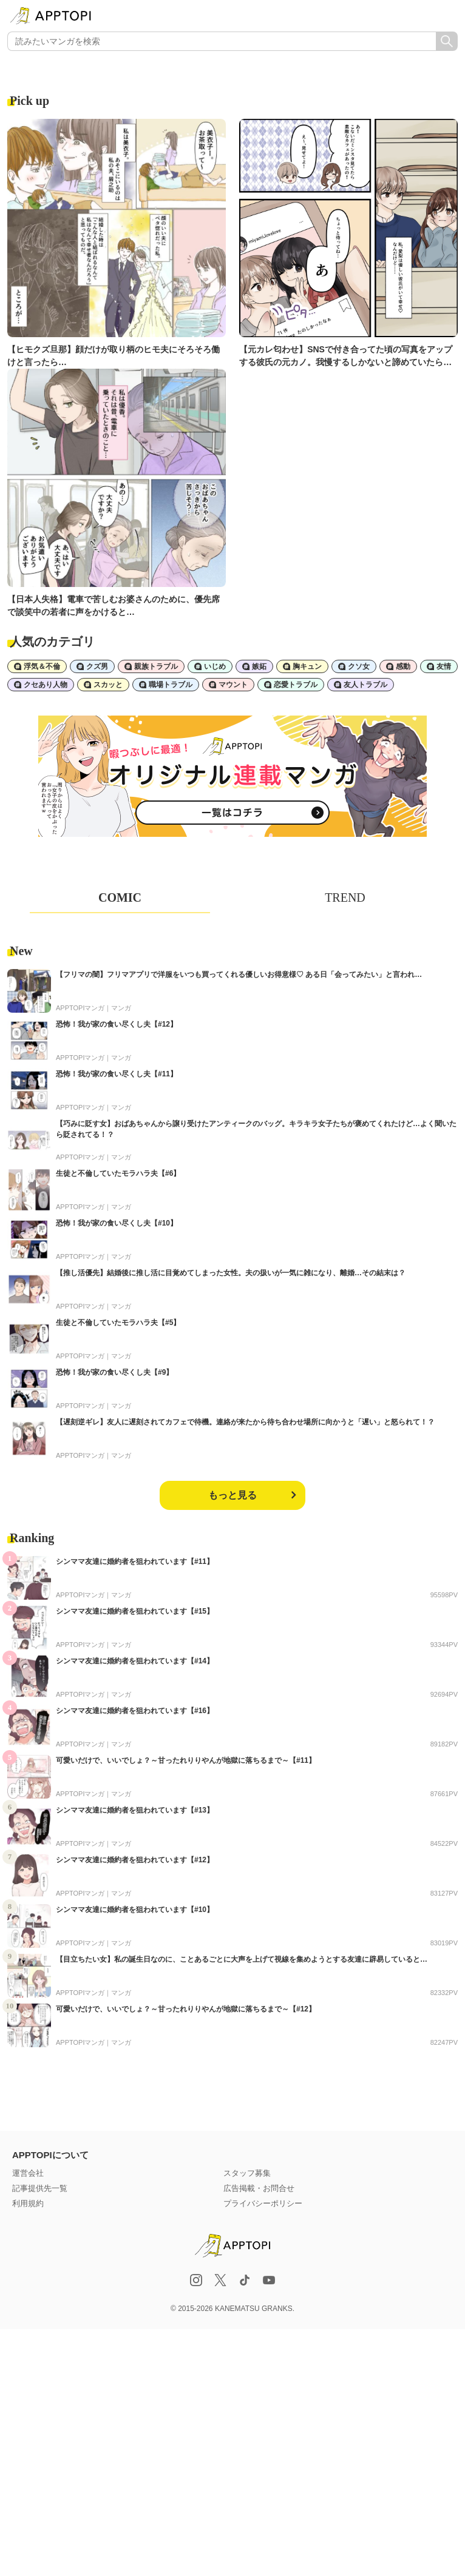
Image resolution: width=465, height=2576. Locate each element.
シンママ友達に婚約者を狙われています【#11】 (135, 1561)
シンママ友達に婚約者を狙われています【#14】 (135, 1661)
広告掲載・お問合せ (258, 2188)
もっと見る (232, 1495)
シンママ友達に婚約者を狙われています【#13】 (135, 1810)
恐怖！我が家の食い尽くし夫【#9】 (114, 1372)
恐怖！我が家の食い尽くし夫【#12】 (116, 1024)
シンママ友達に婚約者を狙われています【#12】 (135, 1860)
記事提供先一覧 (39, 2188)
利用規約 (28, 2203)
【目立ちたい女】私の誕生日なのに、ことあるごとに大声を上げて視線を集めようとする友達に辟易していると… (241, 1959)
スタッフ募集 (247, 2173)
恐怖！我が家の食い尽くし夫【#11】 (116, 1074)
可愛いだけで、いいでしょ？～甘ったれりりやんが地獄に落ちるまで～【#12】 (186, 2009)
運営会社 (28, 2173)
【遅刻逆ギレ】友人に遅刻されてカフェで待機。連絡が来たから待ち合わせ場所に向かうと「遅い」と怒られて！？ (245, 1422)
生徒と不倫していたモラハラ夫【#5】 (118, 1322)
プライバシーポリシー (262, 2203)
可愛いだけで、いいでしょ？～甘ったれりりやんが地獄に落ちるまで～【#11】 (186, 1760)
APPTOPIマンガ (80, 1007)
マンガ (121, 1007)
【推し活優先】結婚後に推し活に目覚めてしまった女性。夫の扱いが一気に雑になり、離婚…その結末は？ (231, 1273)
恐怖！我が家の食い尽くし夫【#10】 (116, 1223)
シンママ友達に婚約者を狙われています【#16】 (135, 1710)
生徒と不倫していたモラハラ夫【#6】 (118, 1173)
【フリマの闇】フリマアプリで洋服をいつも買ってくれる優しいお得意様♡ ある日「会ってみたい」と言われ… (239, 974)
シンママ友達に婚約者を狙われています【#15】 (135, 1611)
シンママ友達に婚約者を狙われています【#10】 (135, 1909)
